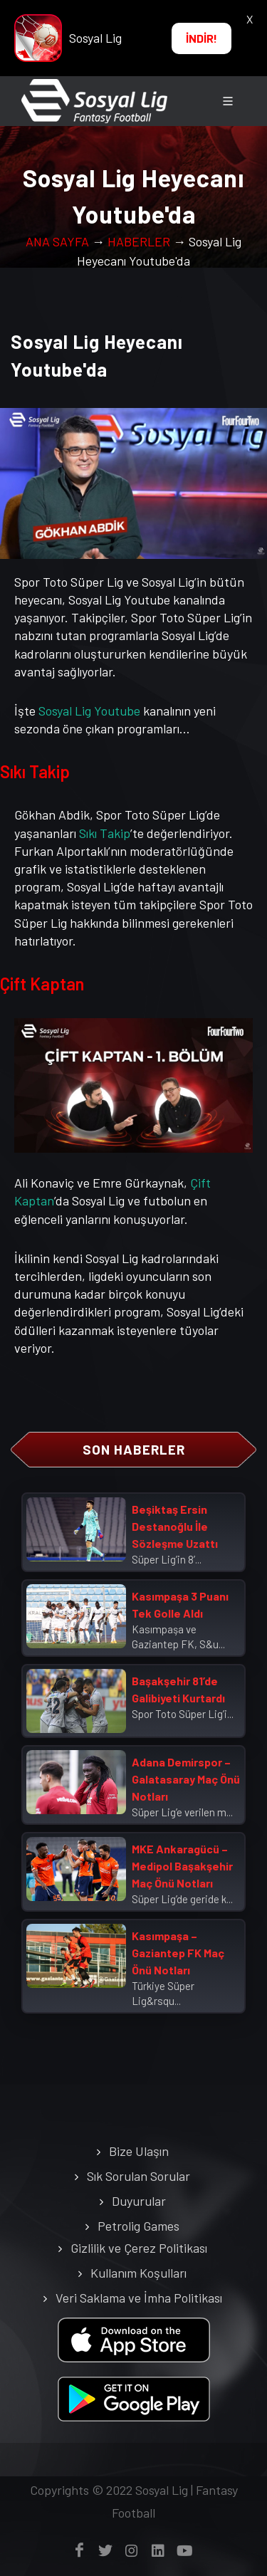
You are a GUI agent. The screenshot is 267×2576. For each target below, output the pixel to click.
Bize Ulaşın (139, 2151)
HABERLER (139, 241)
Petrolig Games (138, 2226)
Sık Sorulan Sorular (138, 2176)
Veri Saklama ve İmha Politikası (139, 2297)
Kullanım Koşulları (138, 2273)
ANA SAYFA (57, 241)
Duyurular (139, 2201)
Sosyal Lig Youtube (89, 710)
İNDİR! (201, 38)
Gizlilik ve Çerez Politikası (138, 2248)
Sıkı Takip (104, 833)
